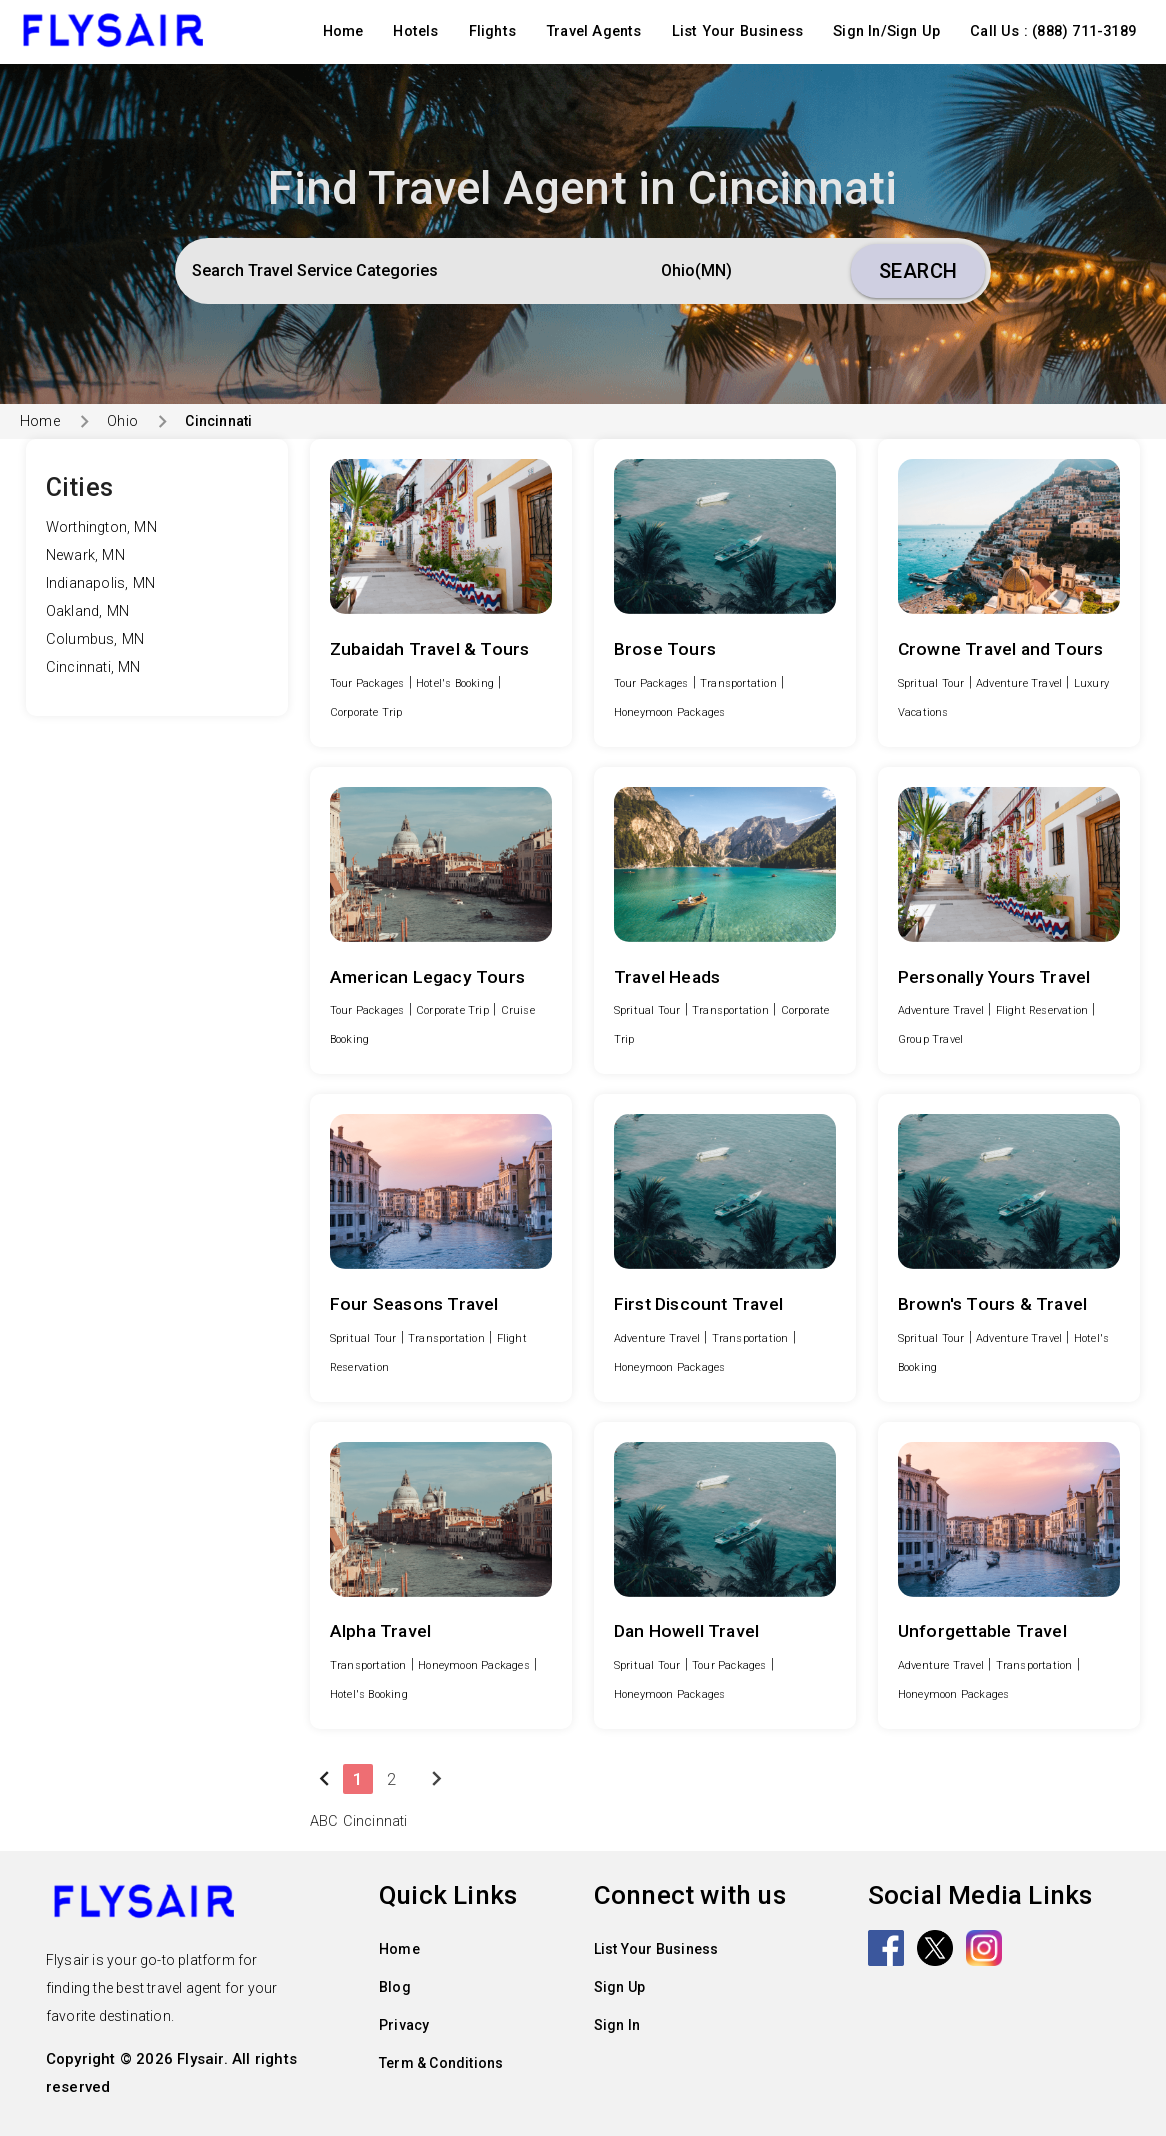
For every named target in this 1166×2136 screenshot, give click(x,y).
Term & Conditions (441, 2063)
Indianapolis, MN (100, 583)
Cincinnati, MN (93, 667)
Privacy (404, 2025)
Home (343, 31)
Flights (492, 31)
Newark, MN (85, 555)
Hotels (415, 31)
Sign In (617, 2025)
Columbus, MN (95, 639)
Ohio (122, 421)
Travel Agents (594, 31)
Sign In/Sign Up (886, 31)
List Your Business (738, 31)
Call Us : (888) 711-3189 (1053, 31)
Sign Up (619, 1987)
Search (918, 271)
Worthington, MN (101, 527)
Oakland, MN (87, 611)
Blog (395, 1987)
